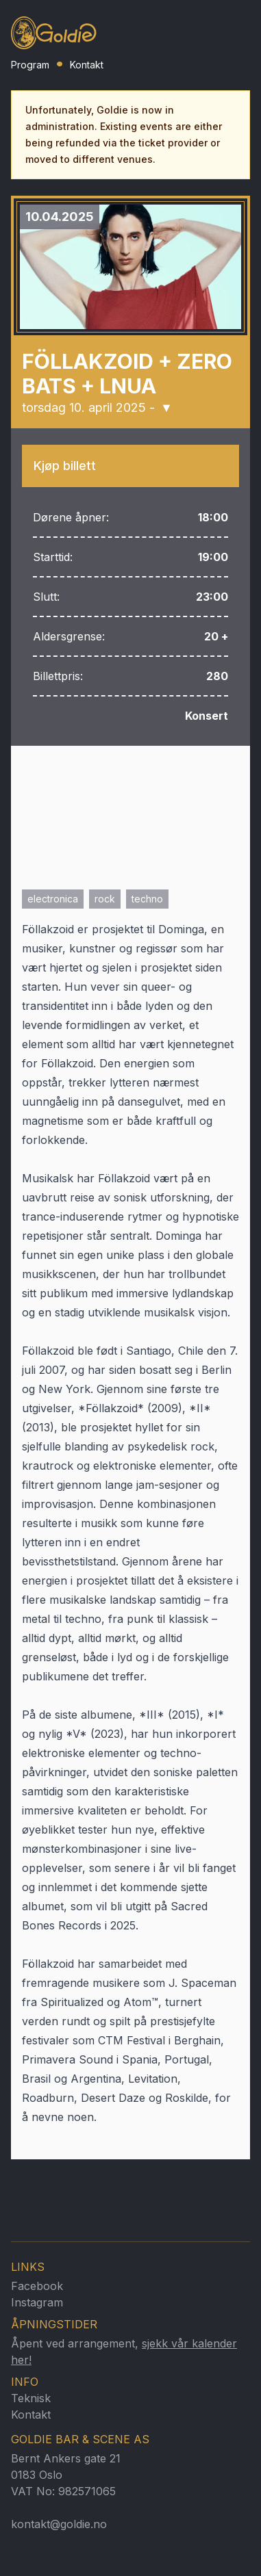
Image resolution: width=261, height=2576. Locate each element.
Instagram (37, 2302)
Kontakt (86, 64)
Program (30, 64)
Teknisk (31, 2398)
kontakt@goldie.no (59, 2524)
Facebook (37, 2286)
